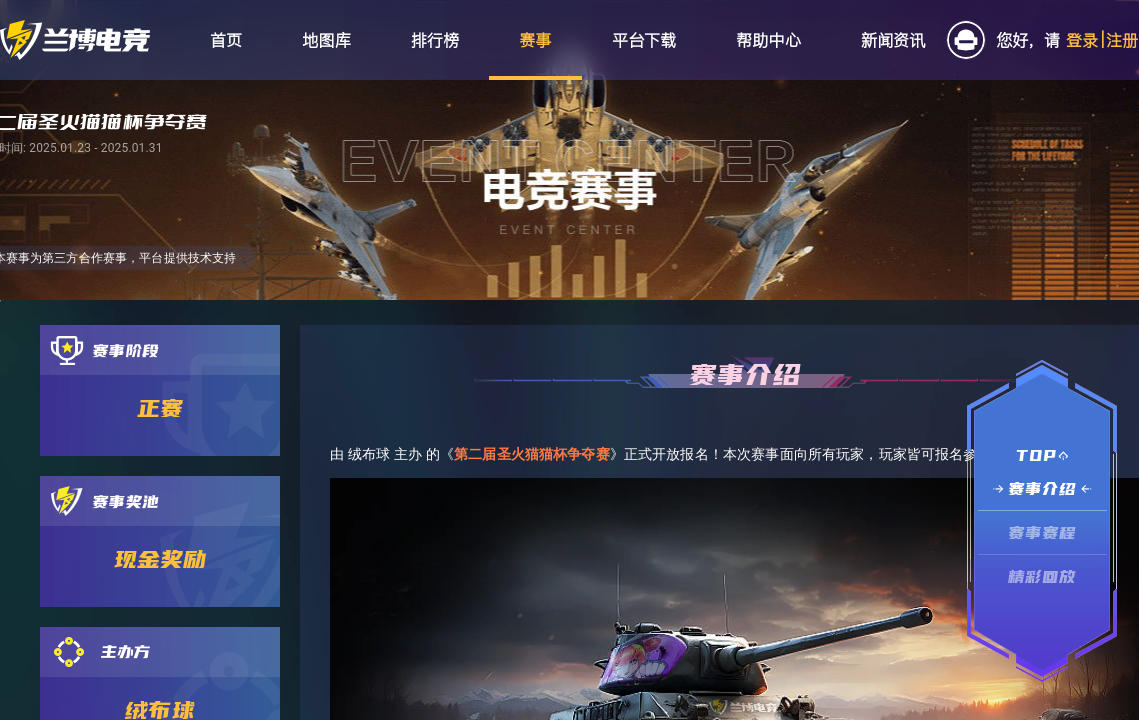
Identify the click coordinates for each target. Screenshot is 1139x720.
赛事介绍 (1042, 488)
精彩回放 (1042, 576)
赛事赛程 (1042, 532)
